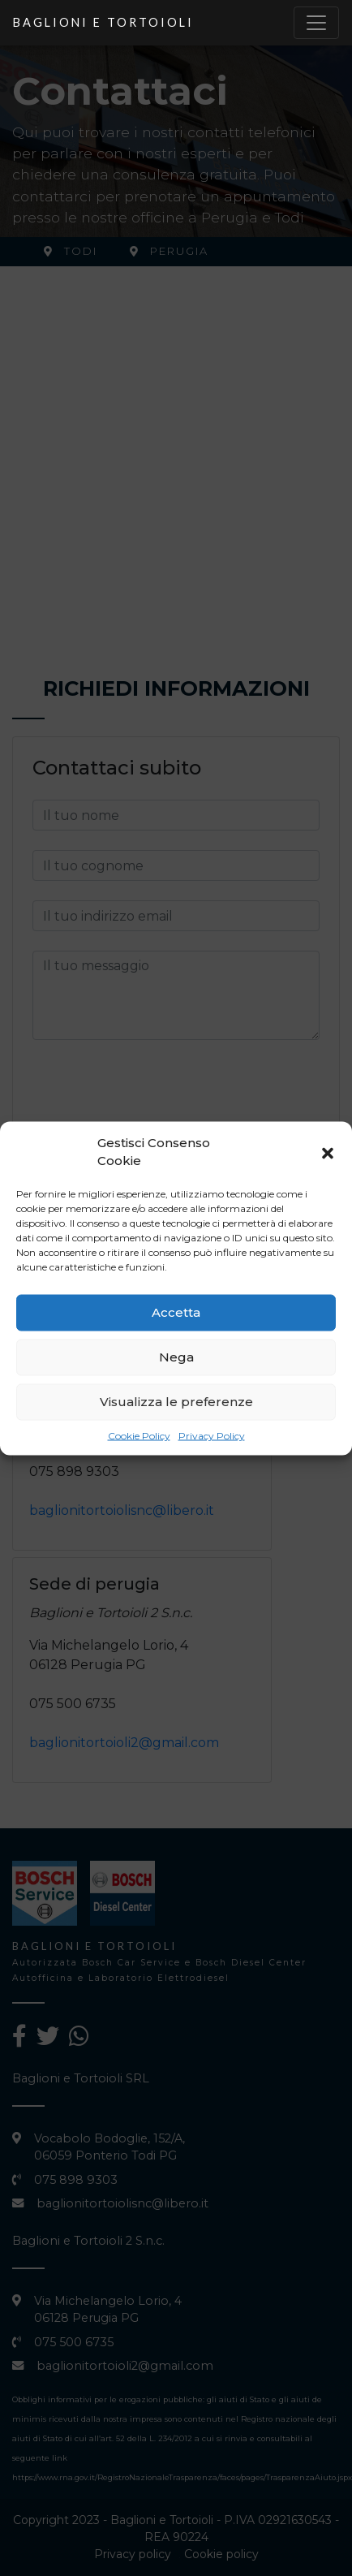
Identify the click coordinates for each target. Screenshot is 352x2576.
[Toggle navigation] (316, 22)
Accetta (176, 1312)
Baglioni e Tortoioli (103, 22)
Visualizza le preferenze (176, 1401)
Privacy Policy (211, 1435)
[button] (328, 1152)
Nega (176, 1357)
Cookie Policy (139, 1435)
